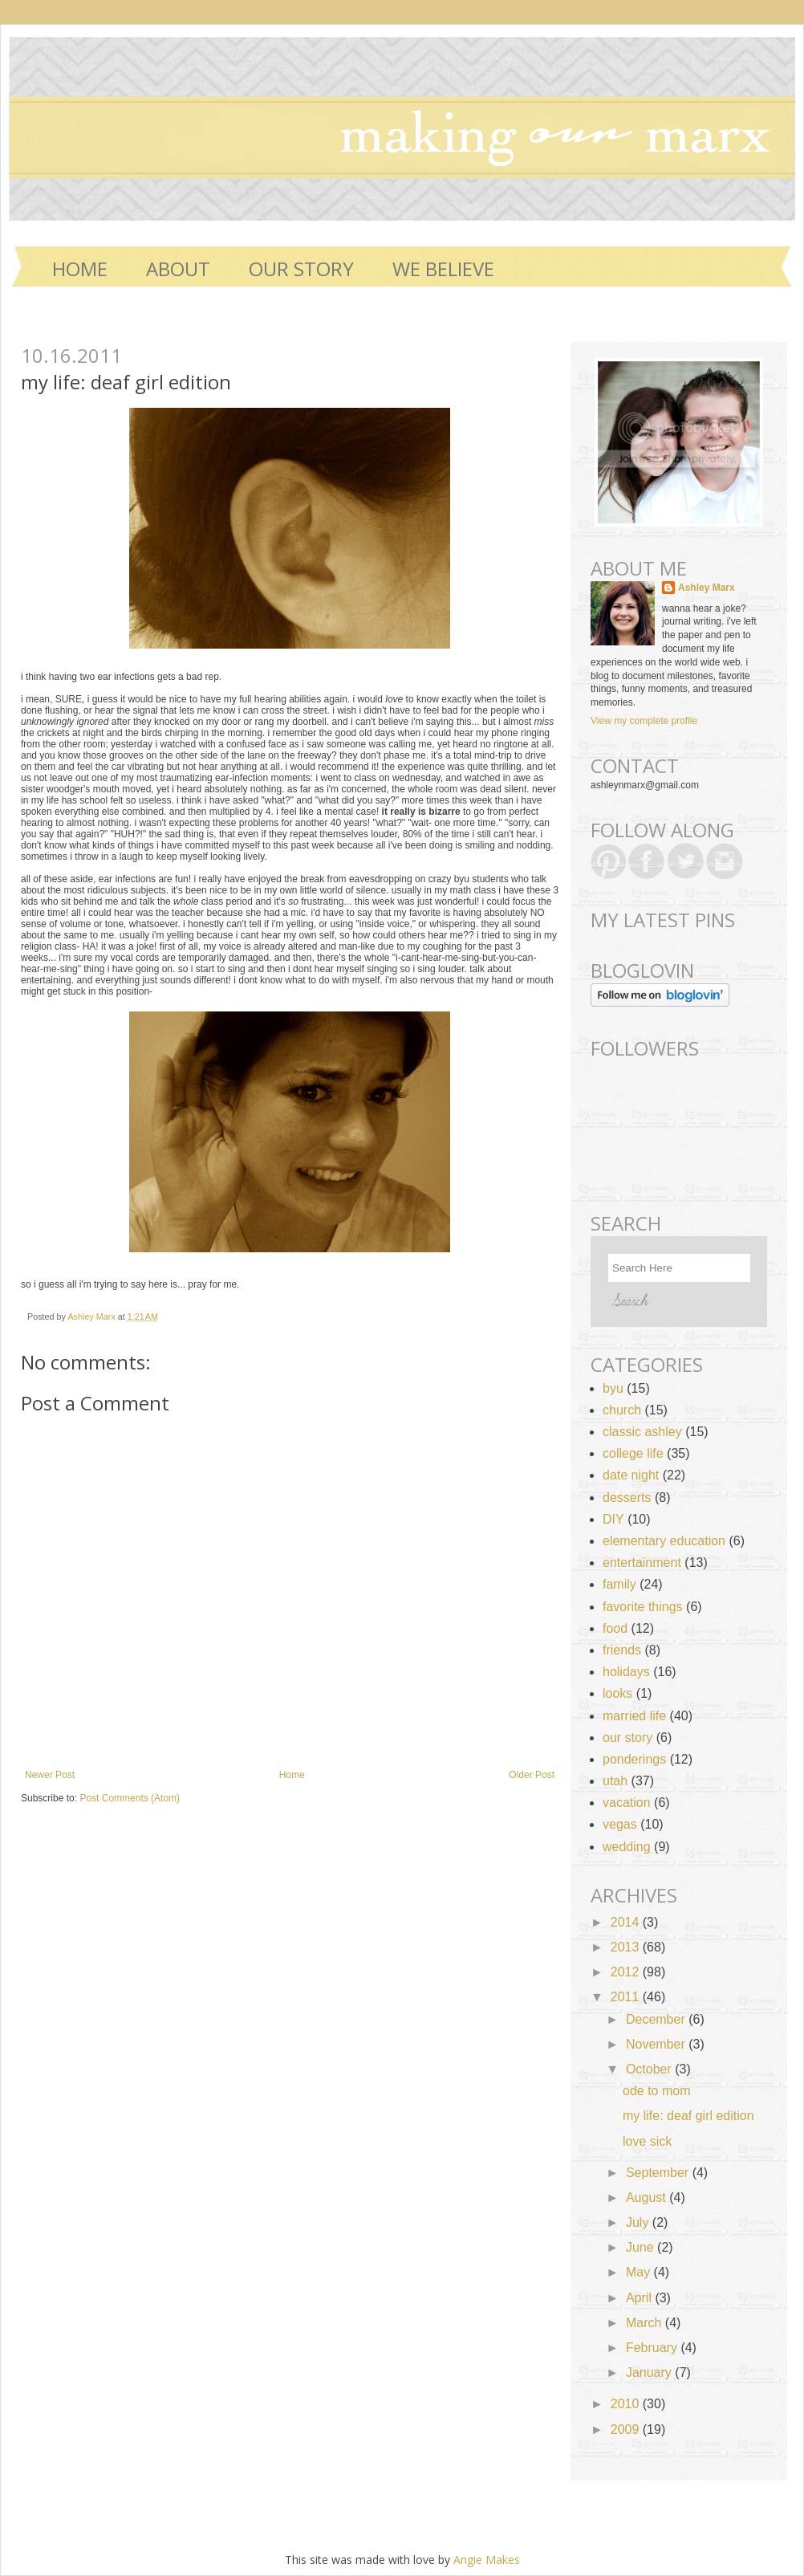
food (615, 1628)
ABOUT (178, 268)
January (650, 2372)
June (641, 2247)
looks (617, 1693)
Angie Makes (486, 2559)
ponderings (634, 1759)
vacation (627, 1802)
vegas (620, 1824)
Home (80, 268)
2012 (627, 1972)
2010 (627, 2404)
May (640, 2272)
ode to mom (656, 2091)
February (653, 2347)
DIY (613, 1519)
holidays (626, 1672)
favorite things (643, 1607)
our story (627, 1737)
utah (615, 1781)
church (622, 1410)
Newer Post (50, 1774)
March (645, 2323)
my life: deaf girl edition (688, 2115)
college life (633, 1453)
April (640, 2298)
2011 (627, 1997)
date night (631, 1475)
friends (622, 1650)
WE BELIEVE (443, 268)
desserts (627, 1497)
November (657, 2044)
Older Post (531, 1774)
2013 (627, 1947)
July (639, 2222)
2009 (627, 2429)
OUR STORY (301, 268)
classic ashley (642, 1432)
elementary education (664, 1541)
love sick (647, 2141)
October (650, 2069)
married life (634, 1716)
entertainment (642, 1562)
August (647, 2197)
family (619, 1584)
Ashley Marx (92, 1316)
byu (613, 1388)
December (657, 2019)
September (659, 2172)
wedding (627, 1847)
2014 (627, 1922)
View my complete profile (644, 720)
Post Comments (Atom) (129, 1798)
